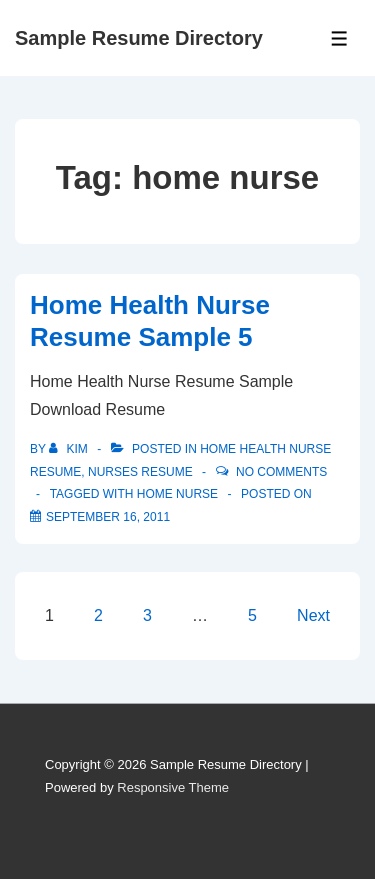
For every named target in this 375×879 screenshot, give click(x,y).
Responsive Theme (173, 787)
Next (313, 615)
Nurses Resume (140, 472)
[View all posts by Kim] (70, 449)
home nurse (177, 494)
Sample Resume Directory (139, 38)
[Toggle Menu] (339, 38)
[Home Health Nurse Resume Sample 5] (108, 517)
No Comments (281, 472)
